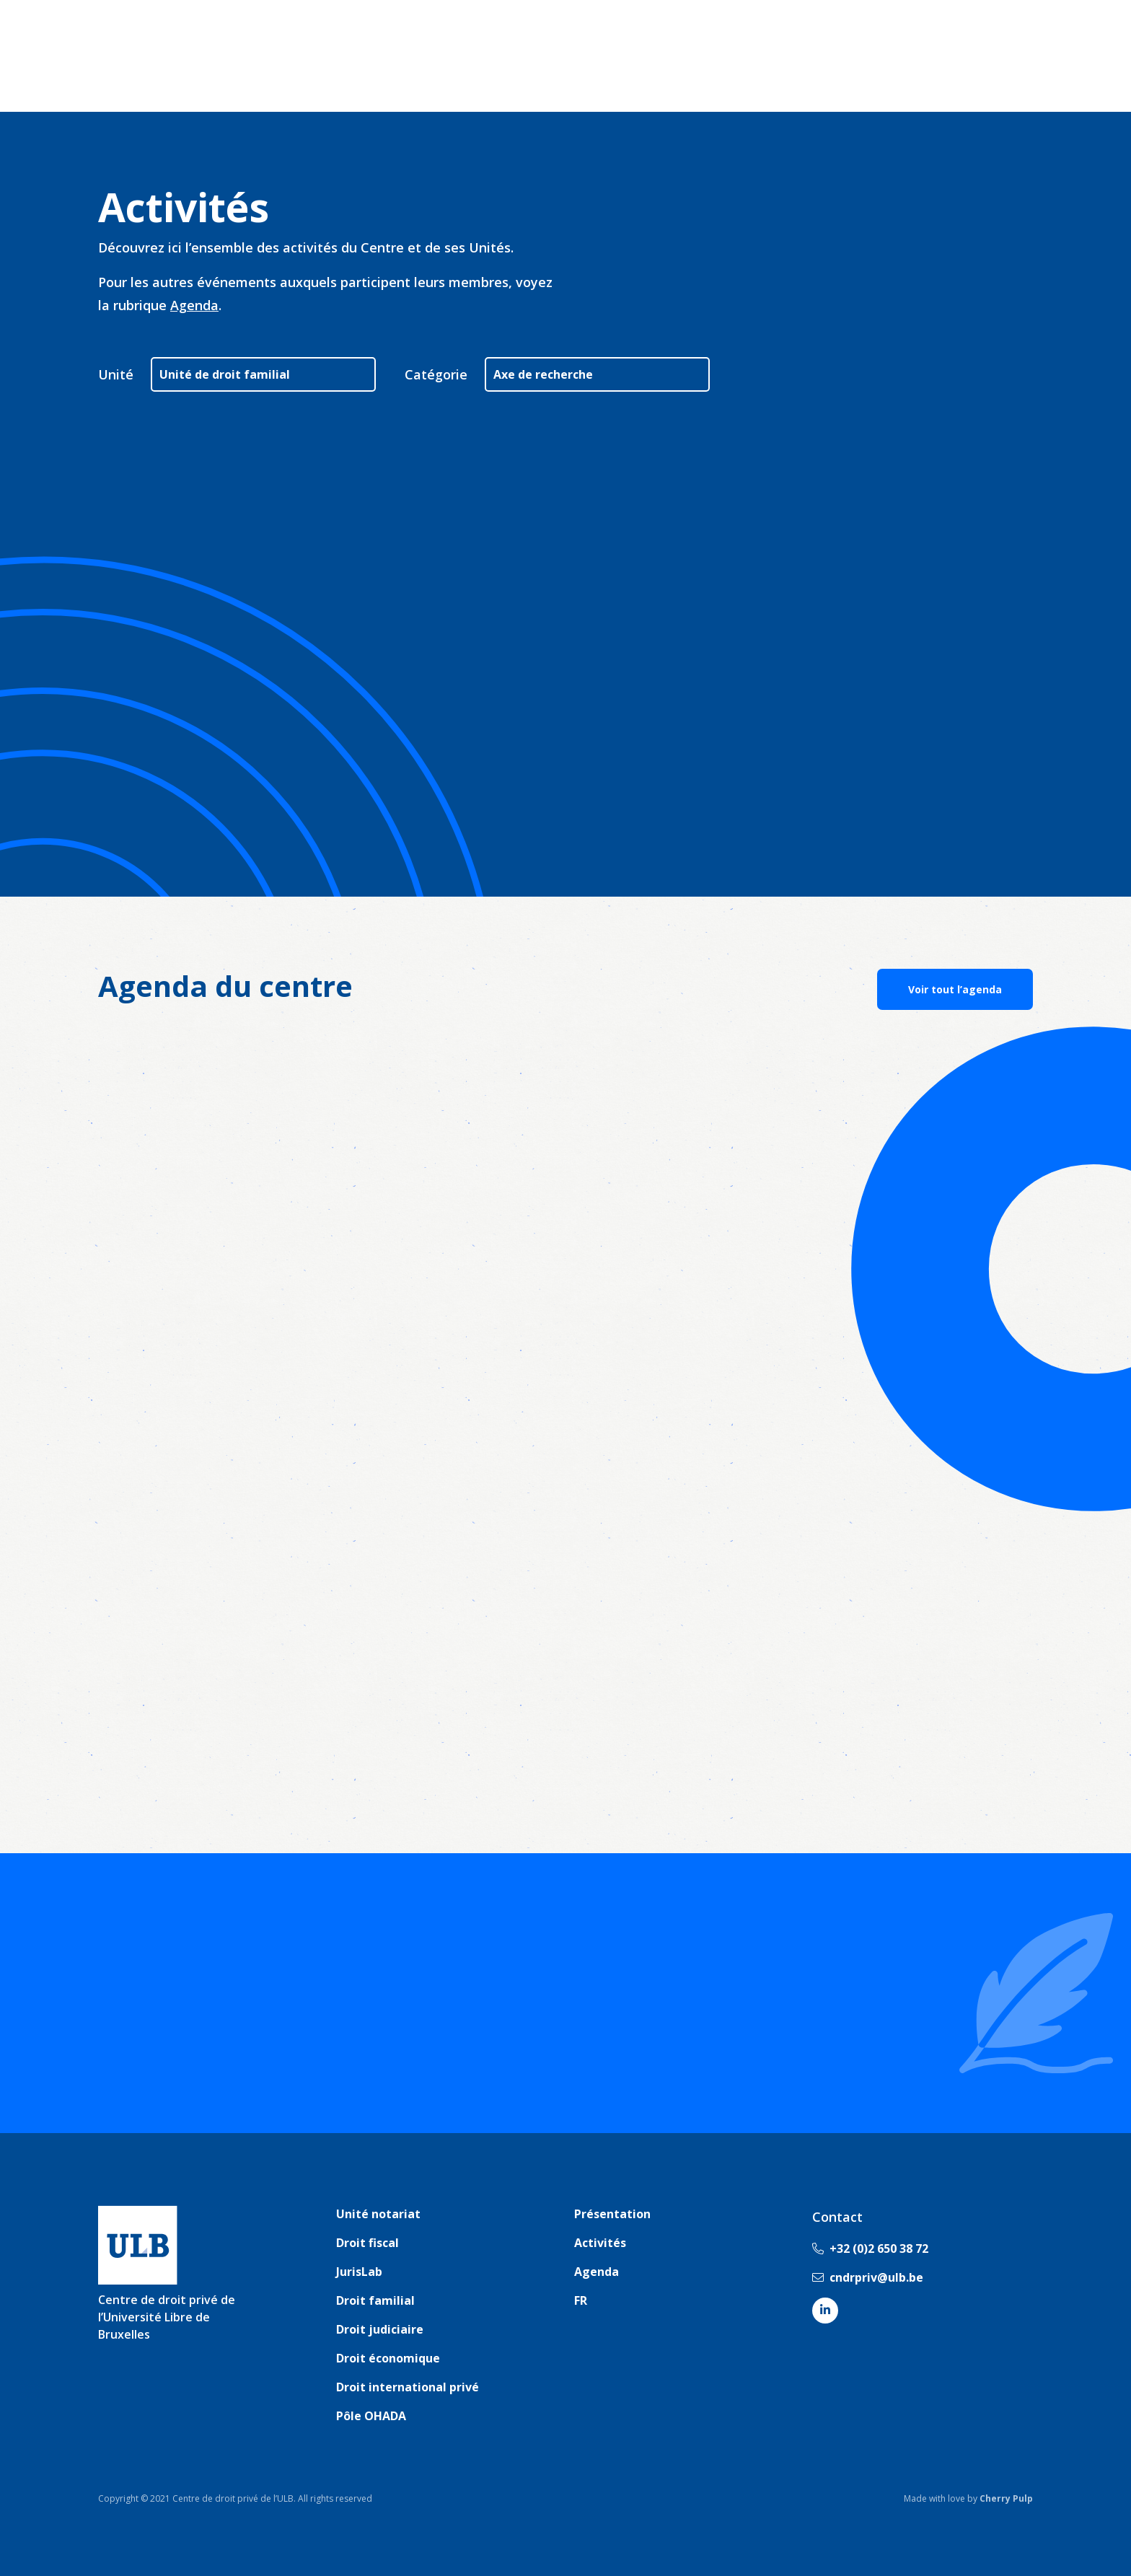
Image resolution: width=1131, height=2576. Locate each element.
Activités (600, 2243)
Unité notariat (378, 2214)
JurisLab (359, 2272)
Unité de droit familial (224, 374)
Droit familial (375, 2300)
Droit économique (388, 2358)
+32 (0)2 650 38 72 (870, 2248)
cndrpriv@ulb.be (867, 2277)
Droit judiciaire (379, 2329)
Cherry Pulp (1006, 2498)
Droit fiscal (367, 2243)
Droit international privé (407, 2387)
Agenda (194, 305)
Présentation (612, 2214)
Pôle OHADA (371, 2416)
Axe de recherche (543, 374)
